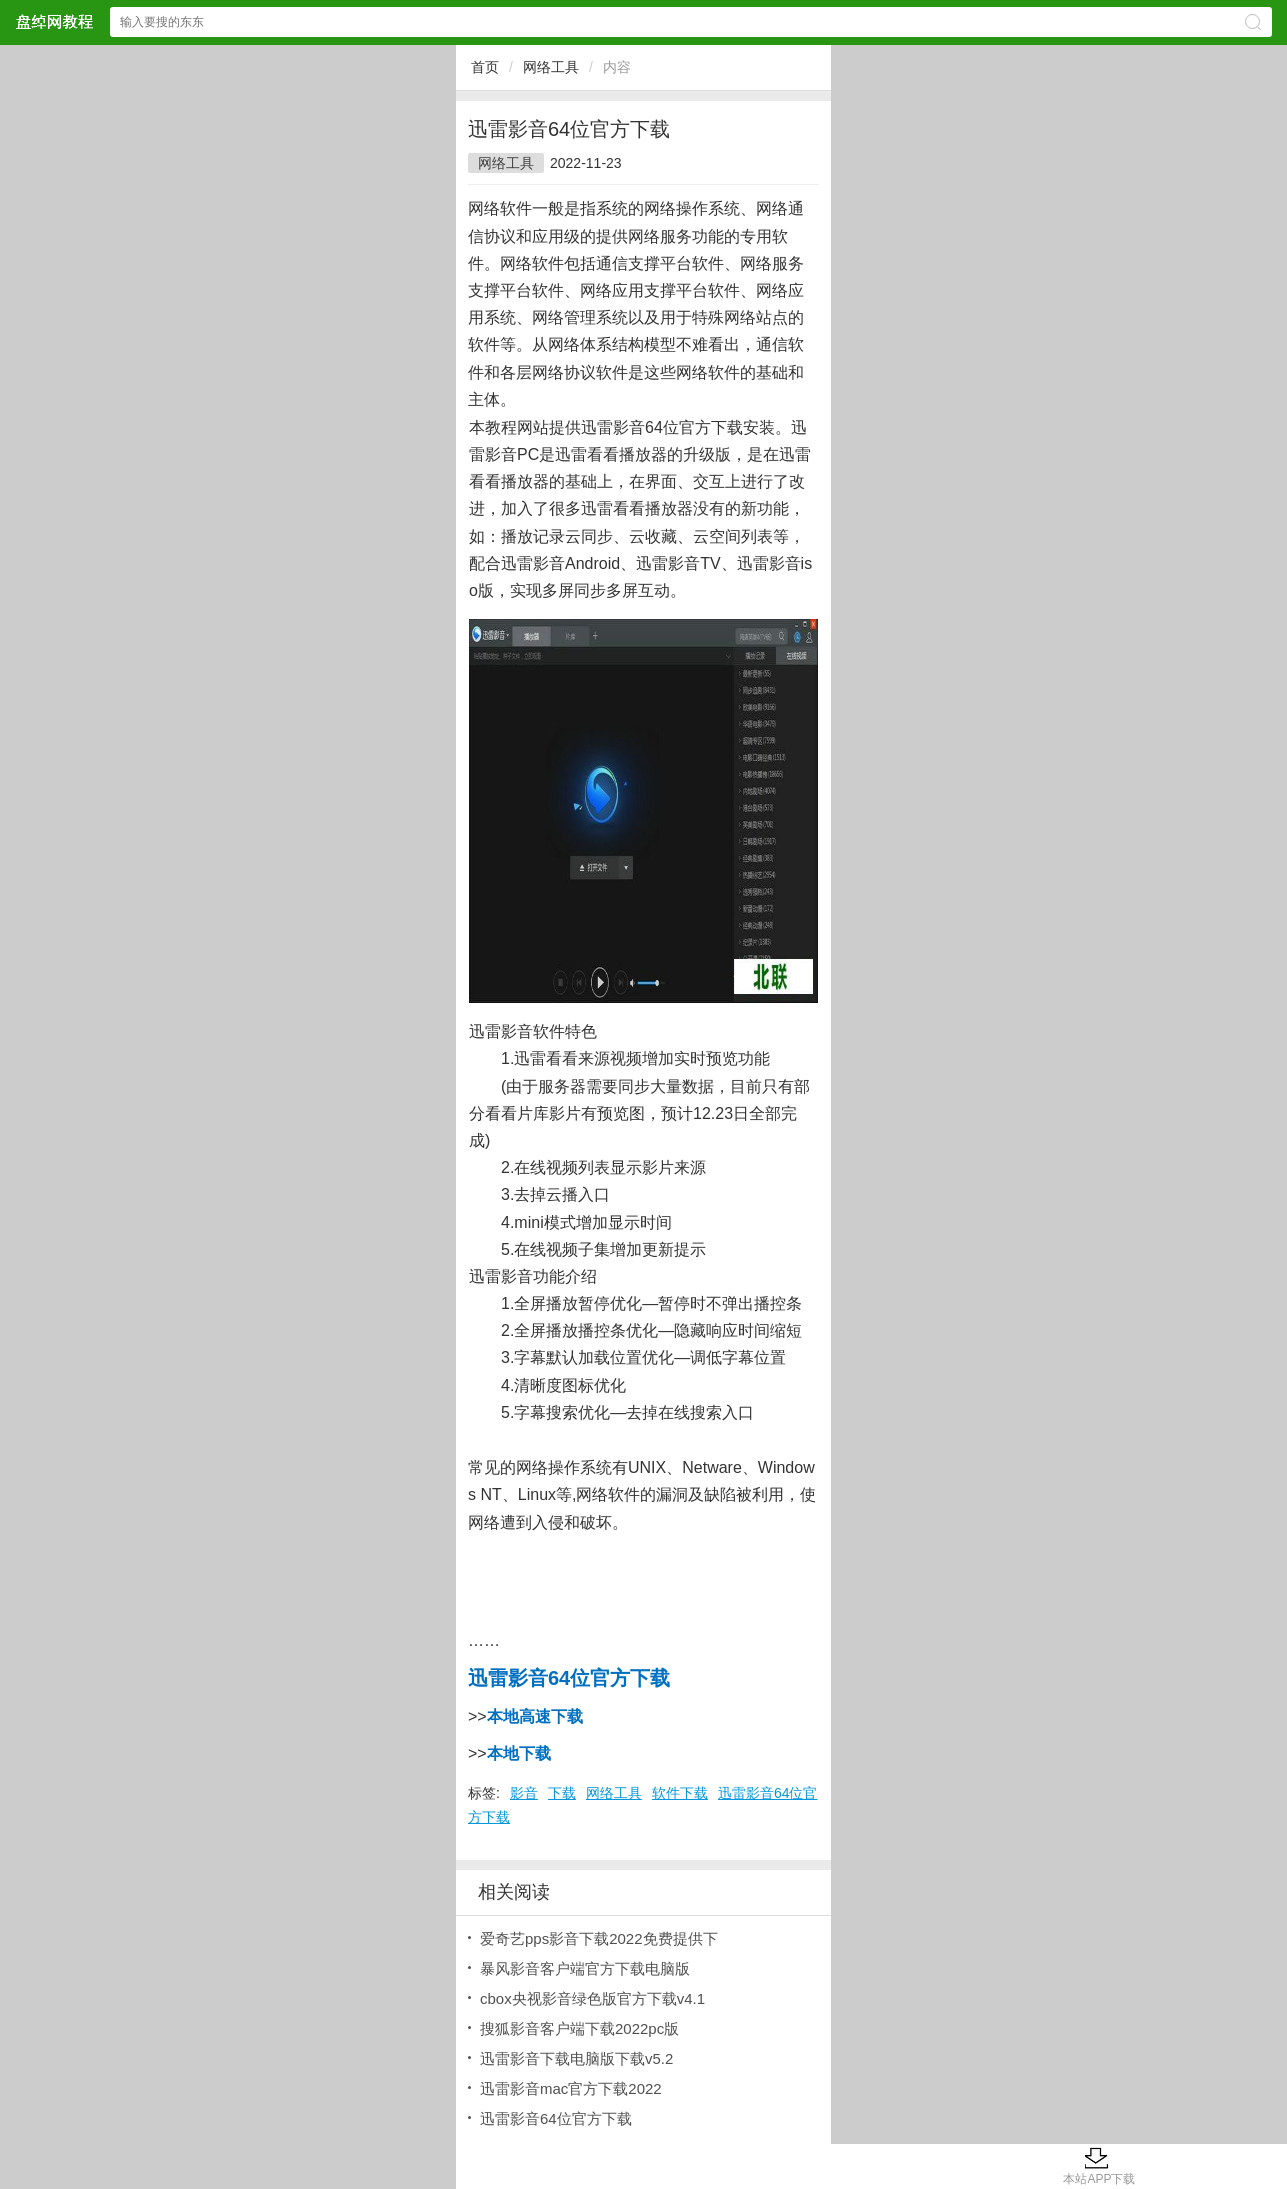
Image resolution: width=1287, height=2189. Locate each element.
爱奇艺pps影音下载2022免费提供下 (599, 1938)
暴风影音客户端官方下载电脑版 (585, 1968)
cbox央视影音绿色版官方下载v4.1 (592, 1998)
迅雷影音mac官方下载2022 (571, 2088)
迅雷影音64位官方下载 (556, 2118)
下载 (562, 1793)
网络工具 (551, 67)
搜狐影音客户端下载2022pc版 (579, 2028)
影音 (524, 1793)
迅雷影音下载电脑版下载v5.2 (576, 2058)
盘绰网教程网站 (54, 21)
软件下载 (680, 1793)
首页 (485, 67)
